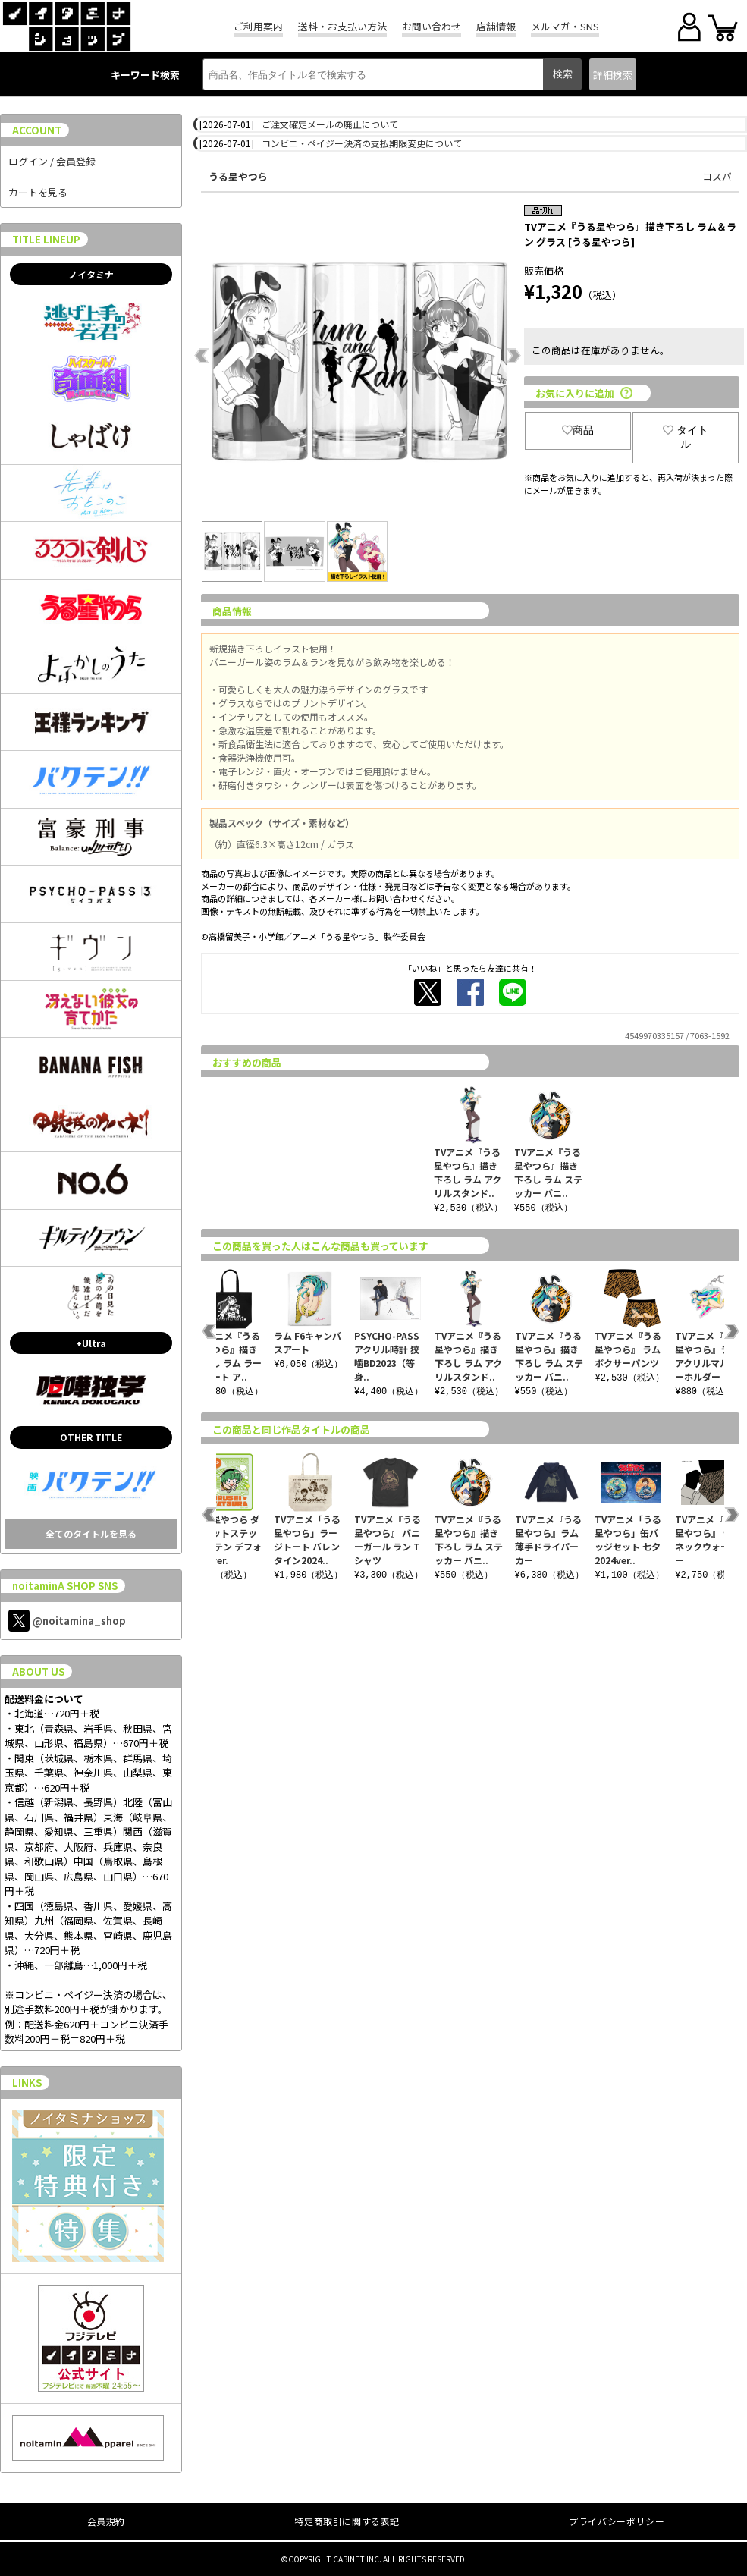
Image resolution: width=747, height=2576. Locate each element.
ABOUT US (38, 1671)
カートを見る (37, 192)
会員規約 (106, 2521)
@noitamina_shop (67, 1621)
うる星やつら (238, 176)
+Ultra (91, 1343)
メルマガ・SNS (565, 26)
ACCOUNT (36, 130)
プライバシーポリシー (616, 2521)
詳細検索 (612, 75)
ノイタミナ (91, 274)
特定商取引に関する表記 (347, 2521)
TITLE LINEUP (46, 239)
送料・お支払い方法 (342, 26)
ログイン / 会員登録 (52, 161)
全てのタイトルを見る (91, 1533)
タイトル (685, 437)
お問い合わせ (431, 26)
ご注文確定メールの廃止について (330, 124)
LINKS (27, 2082)
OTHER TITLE (91, 1437)
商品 (578, 430)
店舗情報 (496, 26)
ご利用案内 (258, 26)
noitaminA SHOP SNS (65, 1586)
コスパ (717, 176)
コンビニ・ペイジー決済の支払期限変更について (362, 143)
